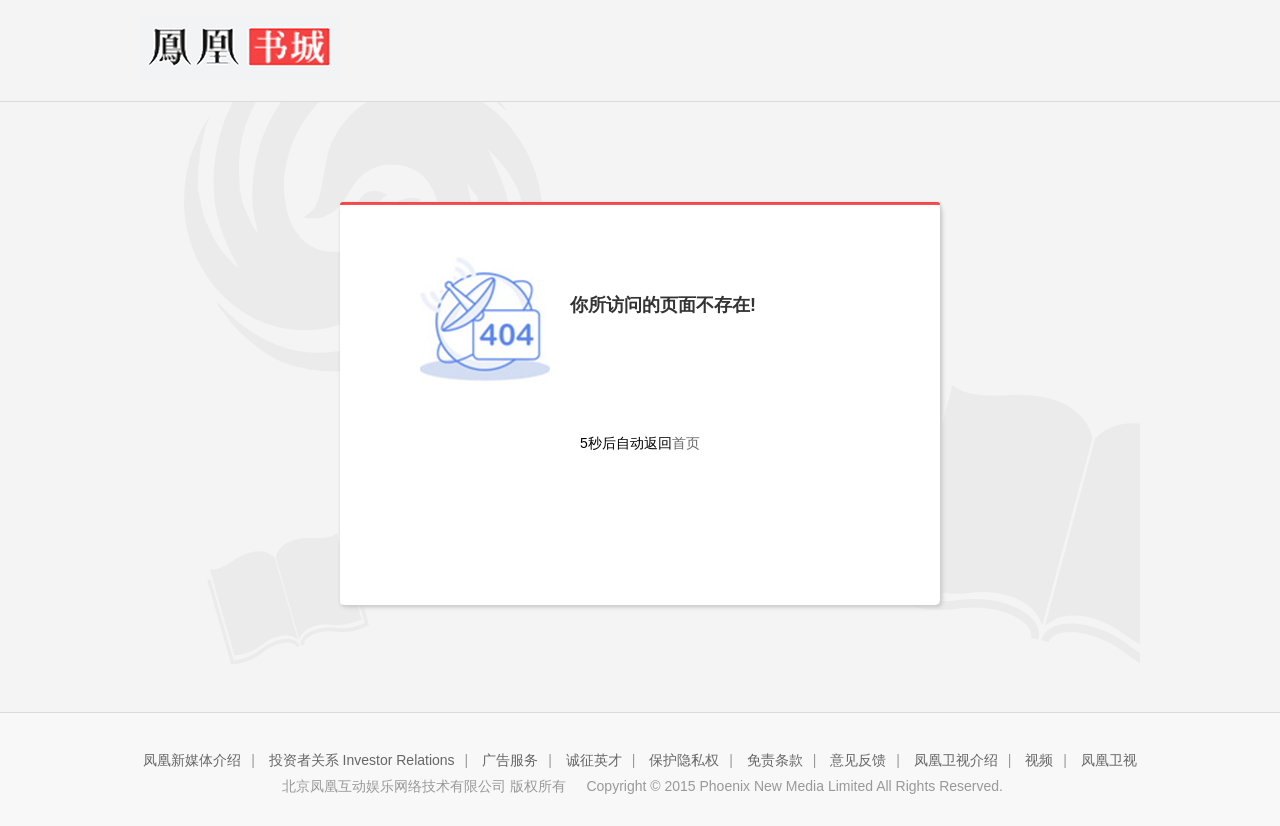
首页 (686, 443)
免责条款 (775, 760)
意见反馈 (858, 760)
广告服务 (510, 760)
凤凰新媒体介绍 (192, 760)
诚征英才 (594, 760)
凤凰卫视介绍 (956, 760)
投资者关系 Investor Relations (362, 760)
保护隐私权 (684, 760)
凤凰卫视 (1109, 760)
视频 (1039, 760)
